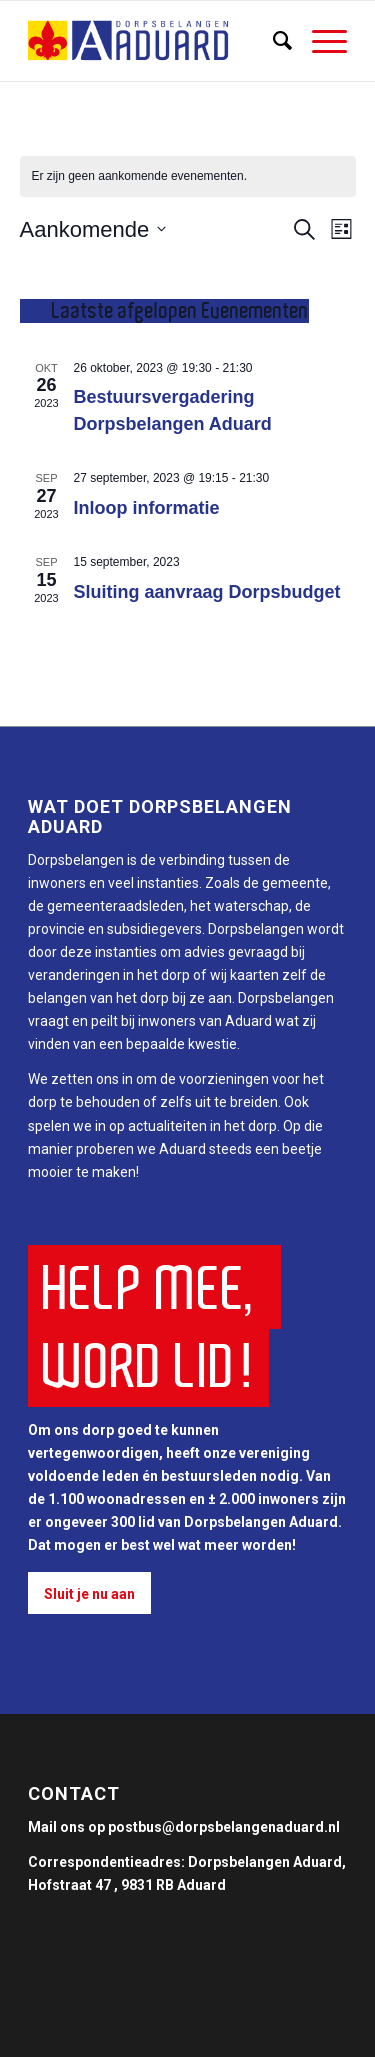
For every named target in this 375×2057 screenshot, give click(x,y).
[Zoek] (272, 41)
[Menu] (319, 41)
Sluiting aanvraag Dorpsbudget (207, 592)
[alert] (188, 176)
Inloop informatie (147, 508)
